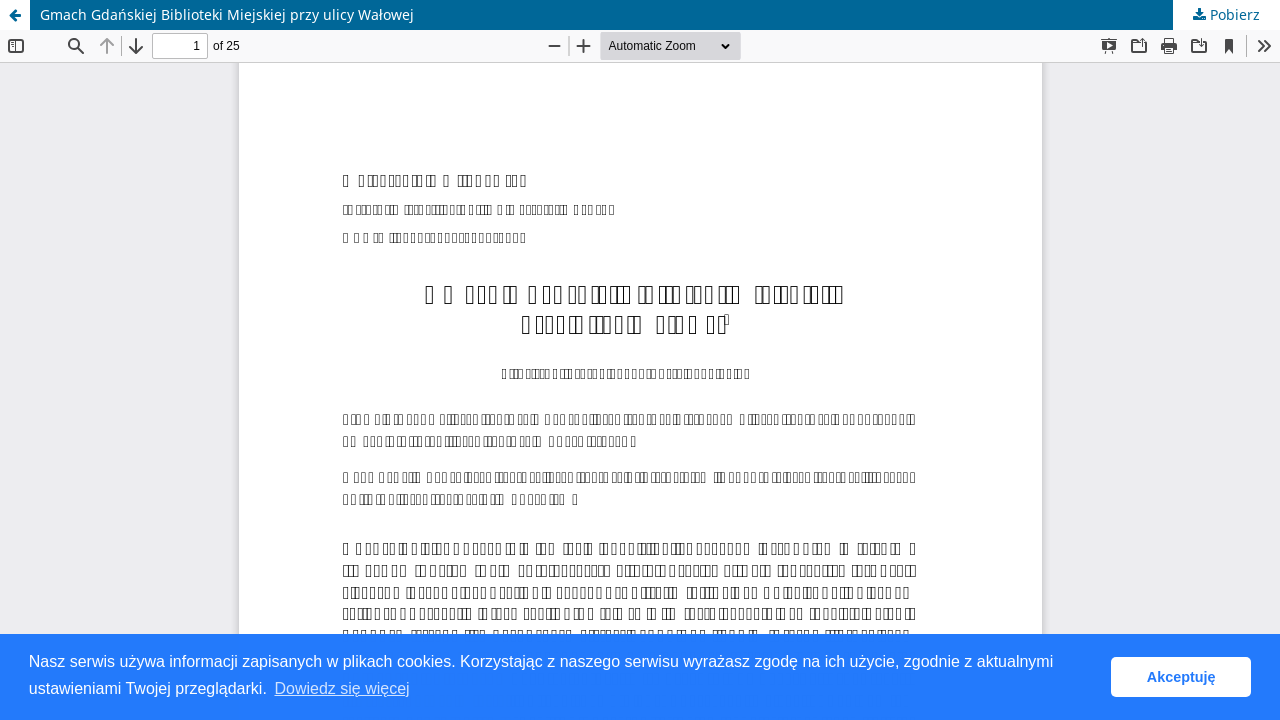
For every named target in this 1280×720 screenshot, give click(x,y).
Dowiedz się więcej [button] (341, 688)
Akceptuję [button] (1181, 677)
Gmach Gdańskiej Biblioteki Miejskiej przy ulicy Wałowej (227, 14)
